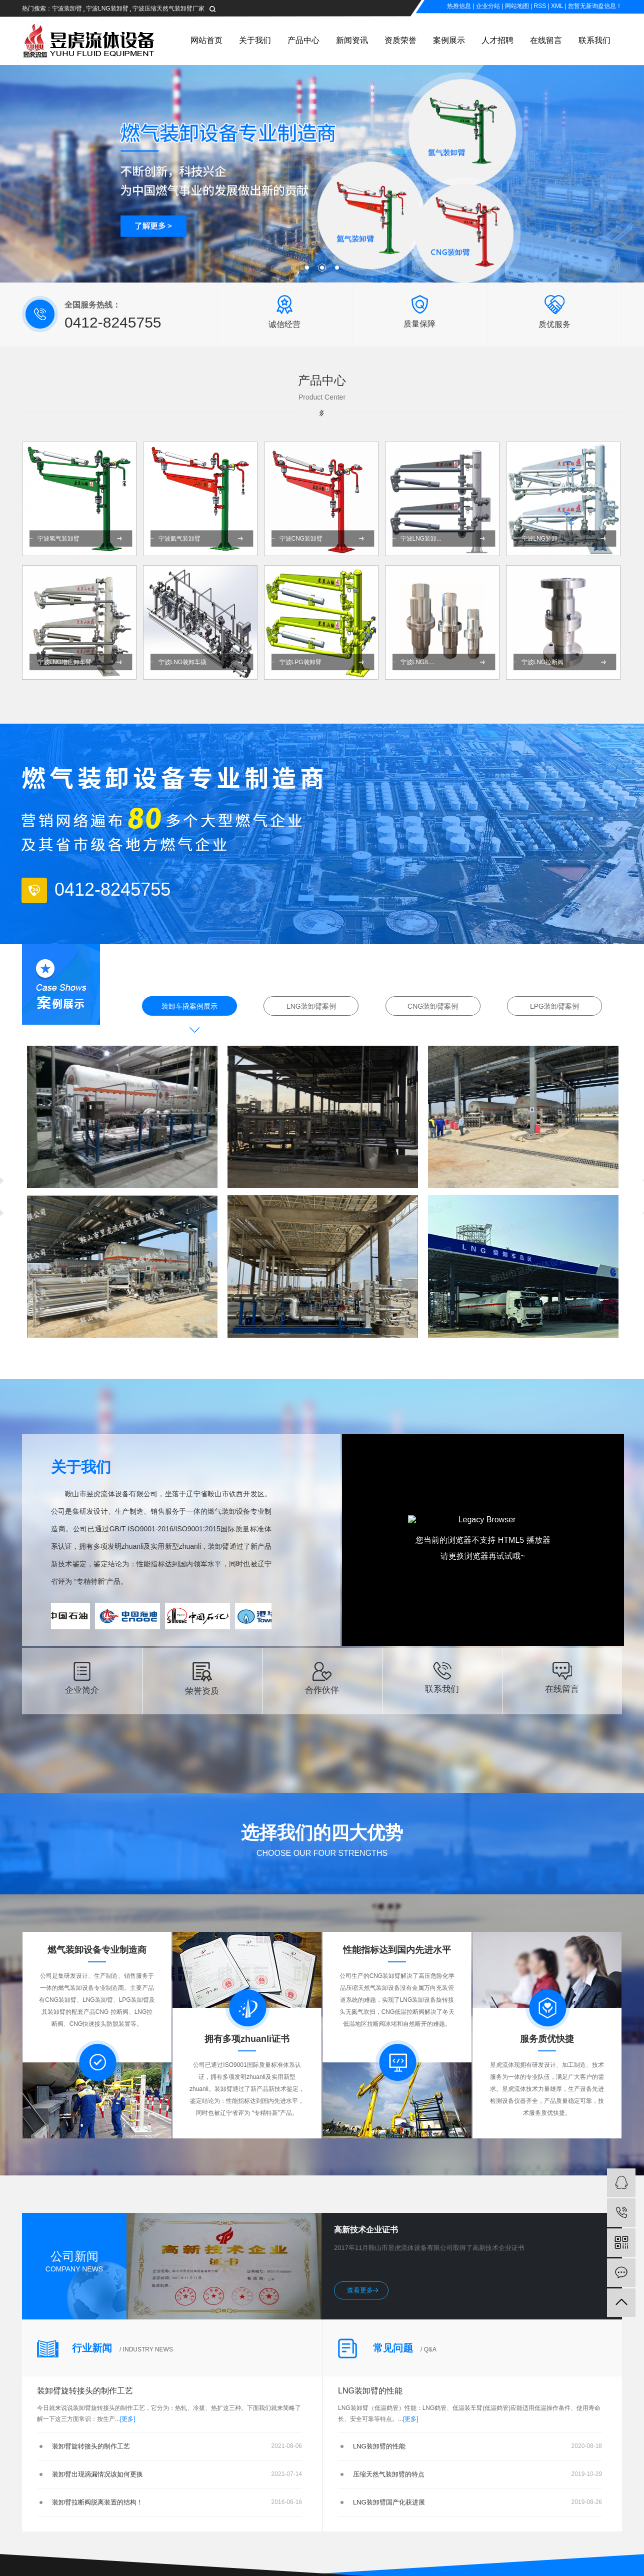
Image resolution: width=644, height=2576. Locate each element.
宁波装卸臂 (67, 8)
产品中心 (304, 40)
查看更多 (360, 2290)
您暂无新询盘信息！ (595, 6)
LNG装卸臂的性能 (370, 2390)
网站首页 (206, 40)
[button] (307, 268)
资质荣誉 (400, 40)
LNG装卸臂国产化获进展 (389, 2502)
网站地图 (517, 6)
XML (557, 6)
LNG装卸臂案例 (311, 1006)
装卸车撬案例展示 (190, 1006)
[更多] (128, 2418)
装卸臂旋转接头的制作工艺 (85, 2390)
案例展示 (449, 40)
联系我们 (594, 40)
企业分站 (488, 6)
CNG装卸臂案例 (433, 1006)
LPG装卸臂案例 (554, 1006)
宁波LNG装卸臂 (107, 8)
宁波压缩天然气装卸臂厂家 (168, 8)
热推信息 (459, 6)
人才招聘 (498, 40)
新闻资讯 (352, 40)
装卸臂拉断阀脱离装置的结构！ (97, 2502)
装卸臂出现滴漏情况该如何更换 (97, 2474)
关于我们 (255, 40)
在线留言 (546, 40)
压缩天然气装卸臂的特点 (388, 2474)
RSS (540, 6)
